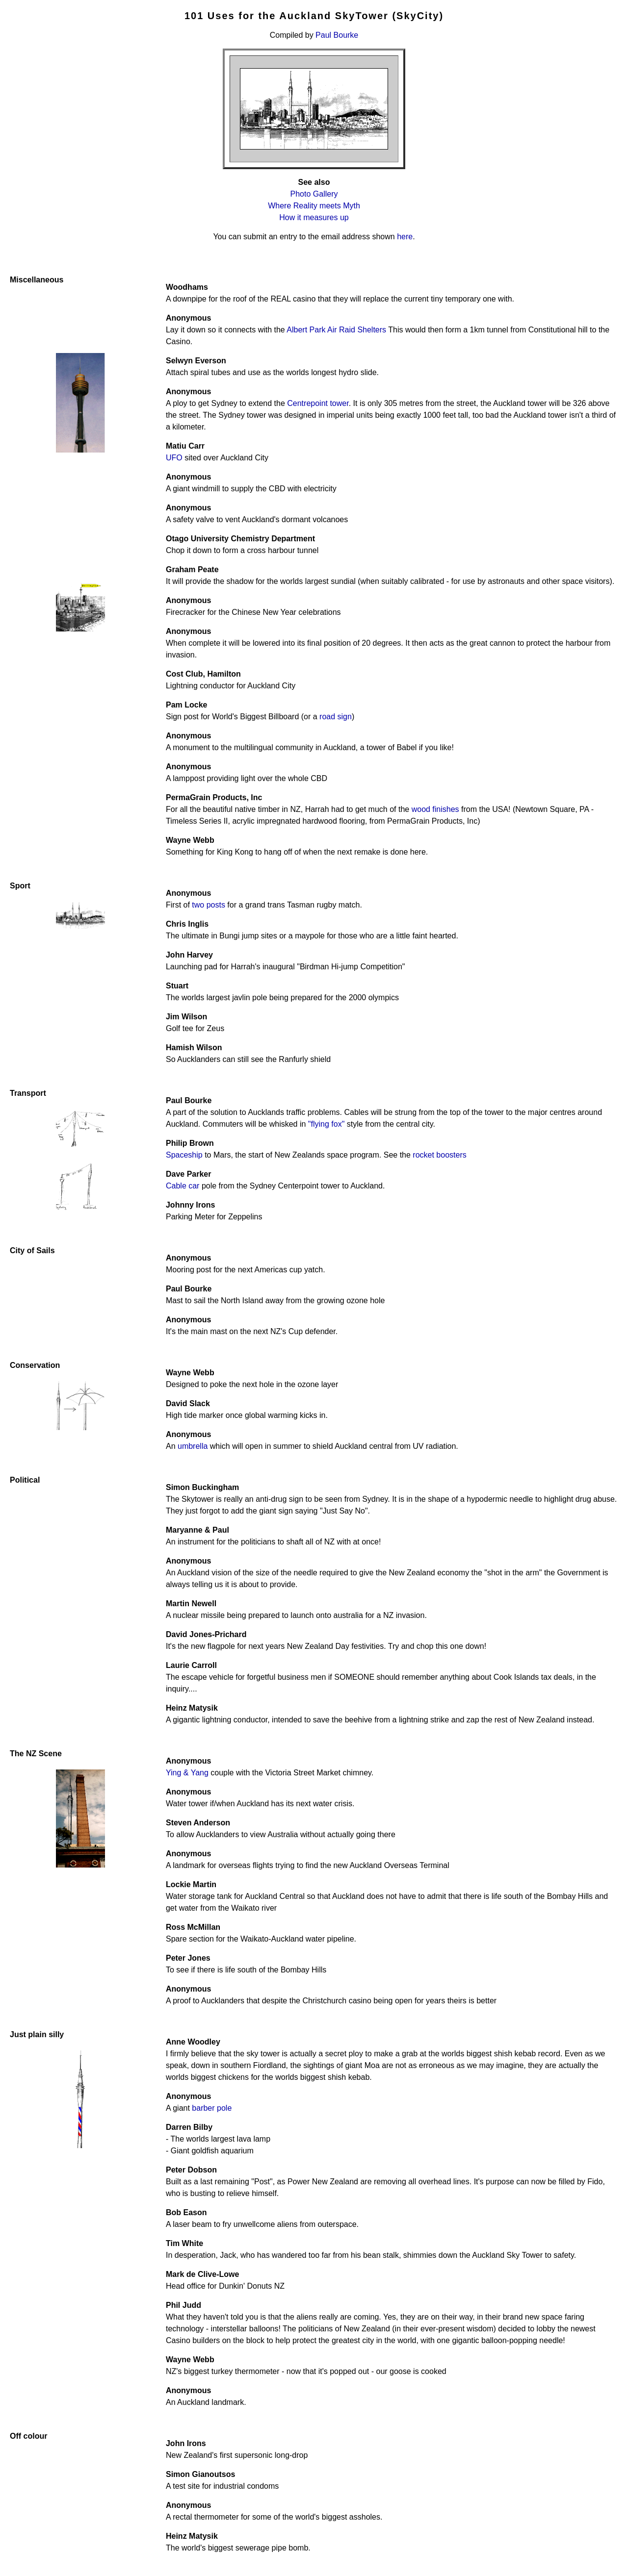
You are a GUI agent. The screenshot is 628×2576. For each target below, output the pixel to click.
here (405, 236)
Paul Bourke (336, 35)
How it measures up (313, 217)
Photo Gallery (314, 194)
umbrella (193, 1446)
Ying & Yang (187, 1772)
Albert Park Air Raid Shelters (336, 330)
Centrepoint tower (317, 403)
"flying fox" (326, 1124)
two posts (208, 905)
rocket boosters (439, 1155)
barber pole (212, 2108)
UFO (174, 458)
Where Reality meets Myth (314, 206)
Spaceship (184, 1155)
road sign (335, 716)
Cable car (182, 1186)
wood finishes (435, 809)
